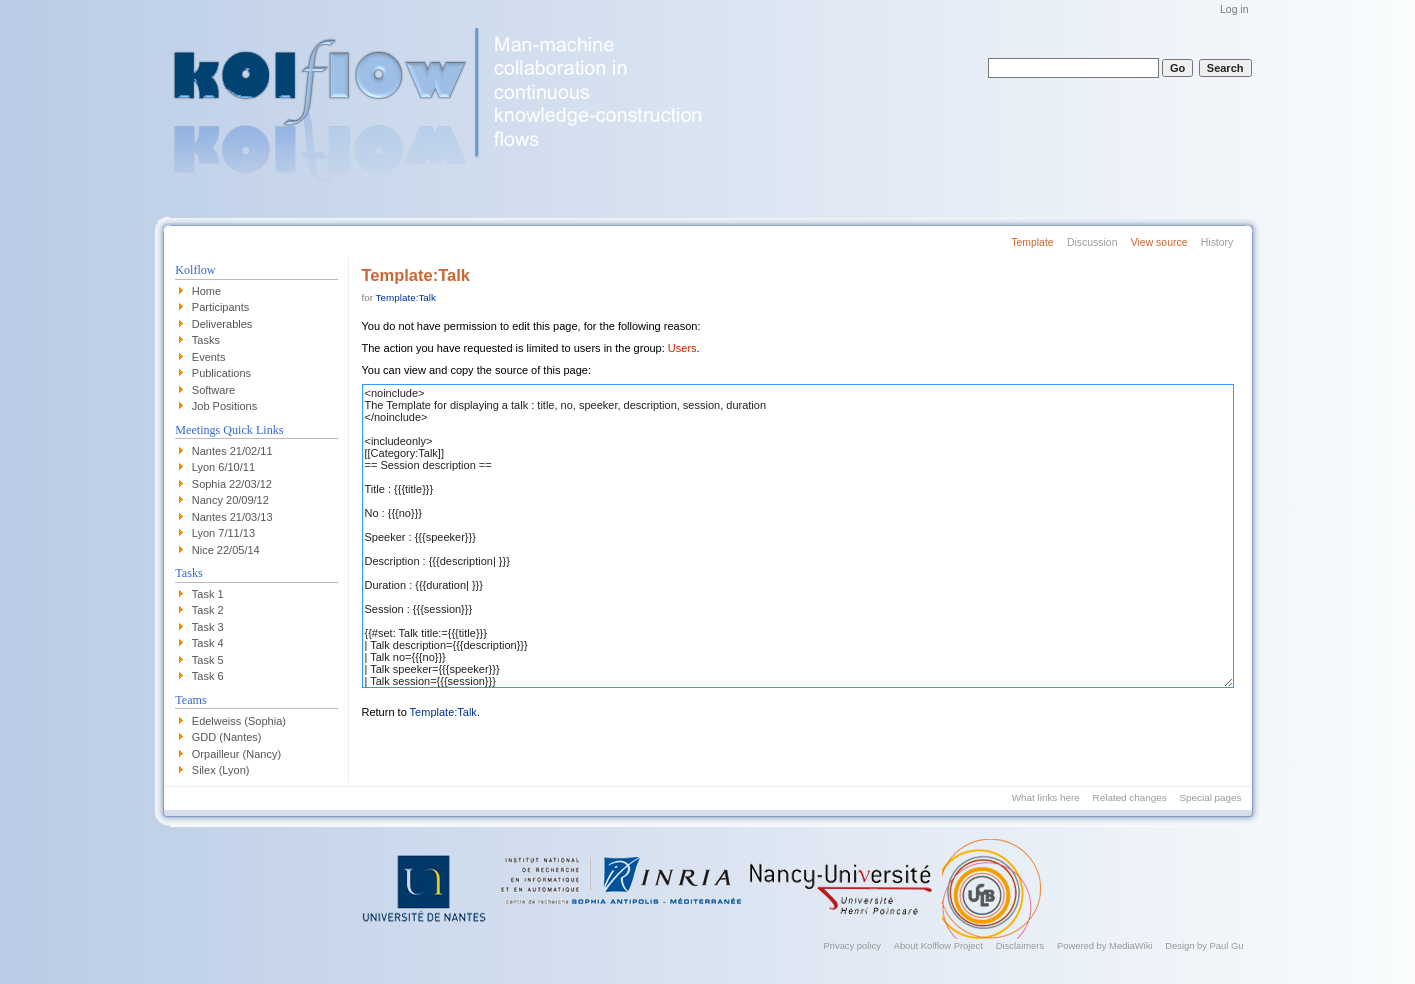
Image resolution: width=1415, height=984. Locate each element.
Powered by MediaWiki (1105, 945)
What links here (1046, 797)
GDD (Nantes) (227, 737)
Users (682, 348)
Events (209, 357)
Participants (220, 307)
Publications (221, 373)
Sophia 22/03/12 (232, 484)
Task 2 (208, 610)
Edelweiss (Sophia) (239, 721)
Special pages (1210, 797)
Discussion (1092, 242)
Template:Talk (406, 297)
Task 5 (208, 660)
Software (213, 390)
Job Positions (224, 406)
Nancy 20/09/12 (230, 500)
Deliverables (222, 324)
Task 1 (208, 594)
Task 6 (208, 676)
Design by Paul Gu (1204, 945)
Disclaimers (1020, 945)
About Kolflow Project (938, 945)
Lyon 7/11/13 (223, 533)
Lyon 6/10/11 (223, 467)
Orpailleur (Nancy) (236, 754)
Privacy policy (851, 945)
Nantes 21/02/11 (232, 451)
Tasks (206, 340)
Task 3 (208, 627)
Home (206, 291)
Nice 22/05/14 (226, 550)
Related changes (1130, 797)
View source (1159, 242)
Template (1032, 242)
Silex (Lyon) (221, 770)
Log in (1234, 9)
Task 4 (208, 643)
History (1217, 242)
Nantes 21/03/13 (232, 517)
